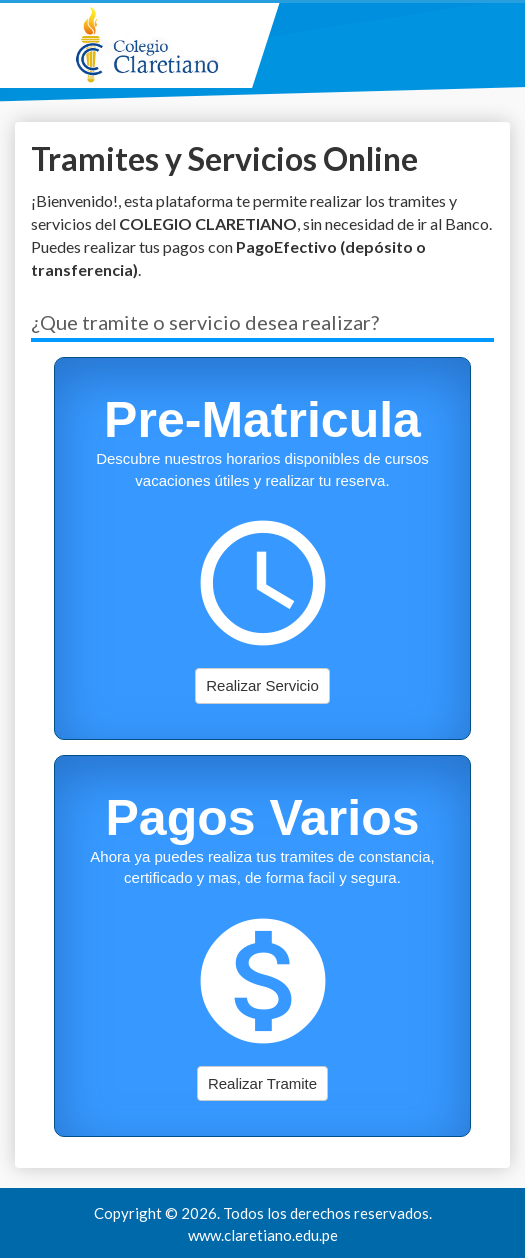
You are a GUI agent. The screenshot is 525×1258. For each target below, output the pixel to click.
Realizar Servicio (262, 685)
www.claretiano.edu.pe (263, 1235)
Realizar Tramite (262, 1083)
